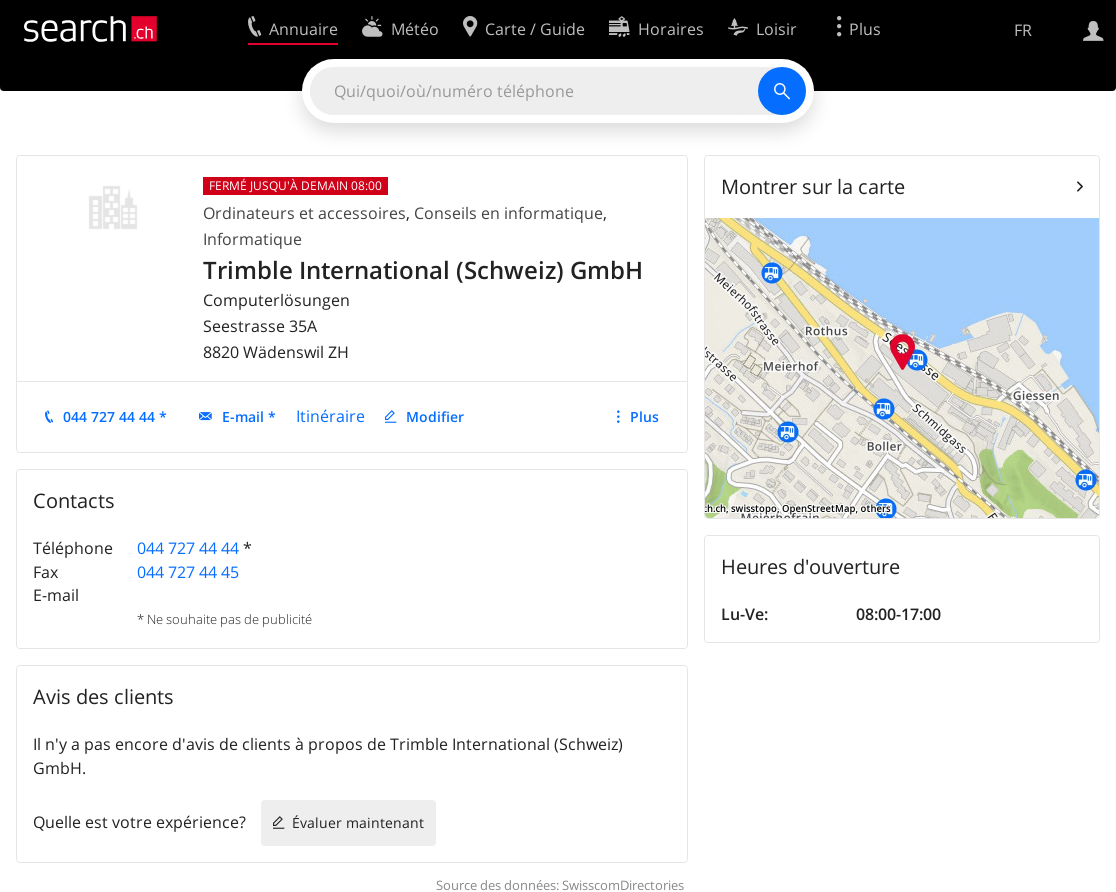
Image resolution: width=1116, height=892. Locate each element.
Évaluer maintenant (358, 822)
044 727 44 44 (188, 548)
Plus (644, 416)
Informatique (252, 239)
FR (1023, 30)
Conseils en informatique (508, 213)
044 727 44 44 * (115, 416)
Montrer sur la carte (813, 186)
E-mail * (249, 416)
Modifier (435, 416)
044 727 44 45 (188, 572)
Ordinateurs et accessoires (304, 213)
